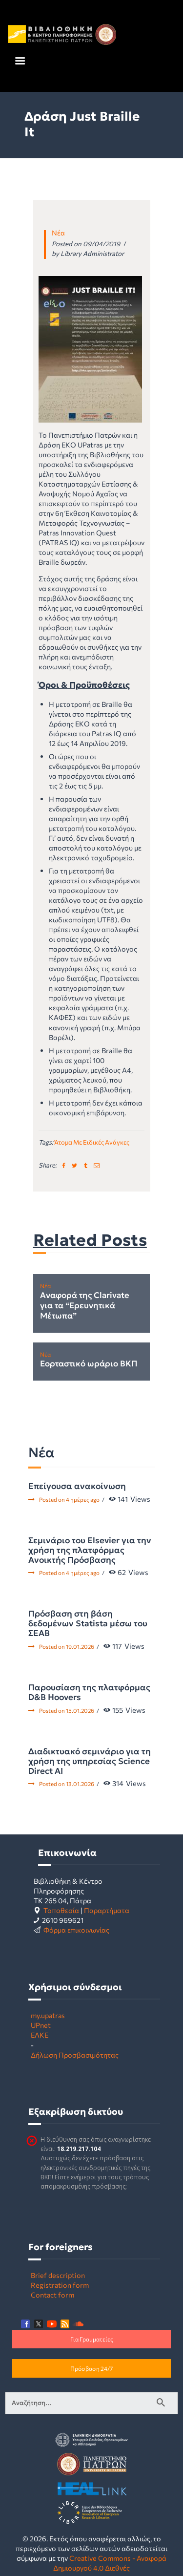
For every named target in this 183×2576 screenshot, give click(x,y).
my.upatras (48, 2015)
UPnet (41, 2025)
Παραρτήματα (106, 1910)
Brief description (58, 2275)
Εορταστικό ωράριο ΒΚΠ (89, 1364)
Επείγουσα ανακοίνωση (77, 1486)
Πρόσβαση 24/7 (91, 2368)
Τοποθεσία (61, 1910)
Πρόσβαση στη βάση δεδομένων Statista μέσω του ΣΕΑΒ (87, 1623)
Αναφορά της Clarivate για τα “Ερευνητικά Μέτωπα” (84, 1306)
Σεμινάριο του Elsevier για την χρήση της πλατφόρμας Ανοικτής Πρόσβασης (89, 1550)
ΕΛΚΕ (39, 2034)
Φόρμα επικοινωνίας (76, 1929)
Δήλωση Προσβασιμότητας (75, 2054)
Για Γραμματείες (91, 2339)
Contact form (52, 2294)
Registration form (60, 2284)
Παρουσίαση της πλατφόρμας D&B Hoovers (89, 1692)
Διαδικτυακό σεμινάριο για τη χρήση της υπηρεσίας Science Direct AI (89, 1761)
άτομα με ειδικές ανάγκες (91, 1142)
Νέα (58, 232)
